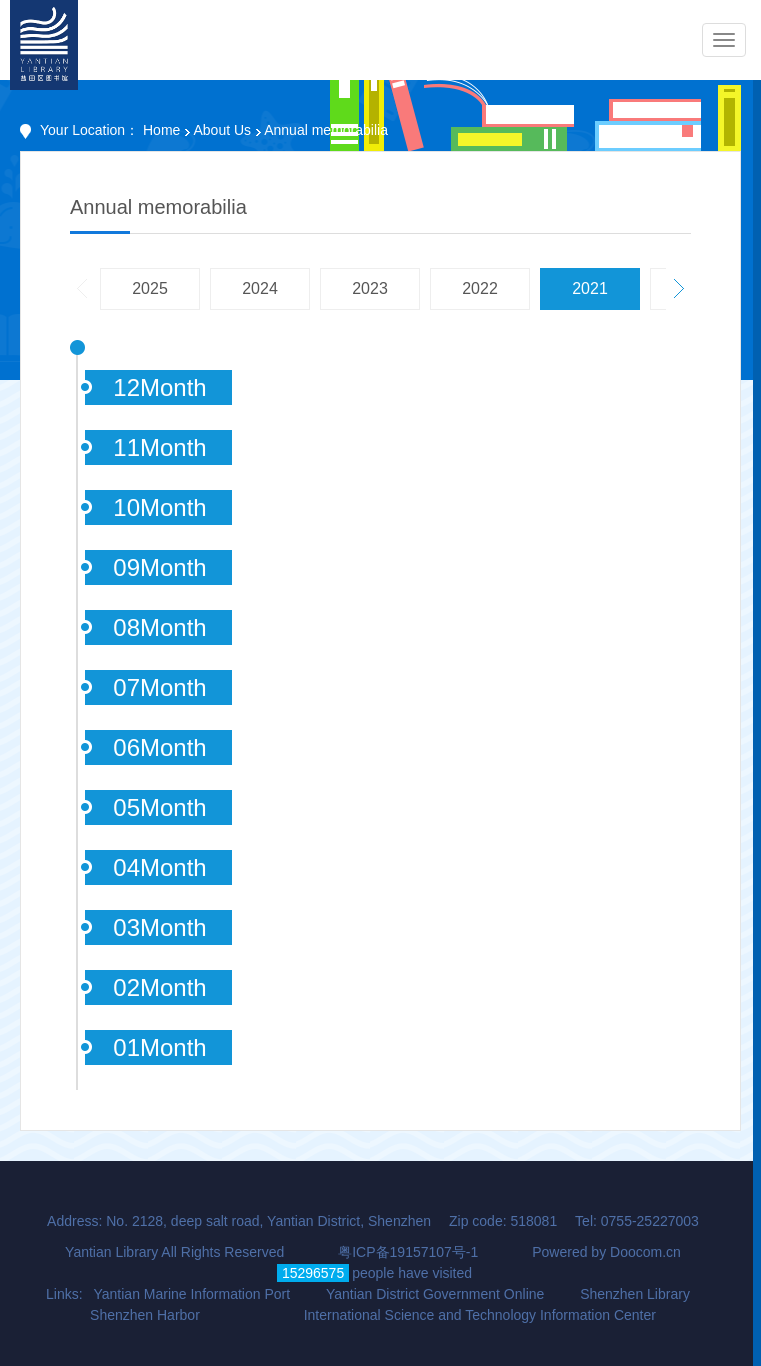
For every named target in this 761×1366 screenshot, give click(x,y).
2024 (260, 288)
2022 (480, 288)
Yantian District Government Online (435, 1294)
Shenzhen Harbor (145, 1315)
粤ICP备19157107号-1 (408, 1252)
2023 (370, 288)
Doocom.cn (645, 1252)
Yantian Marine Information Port (191, 1294)
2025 (150, 288)
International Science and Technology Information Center (480, 1315)
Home (161, 130)
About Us (222, 130)
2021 (590, 288)
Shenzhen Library (635, 1294)
